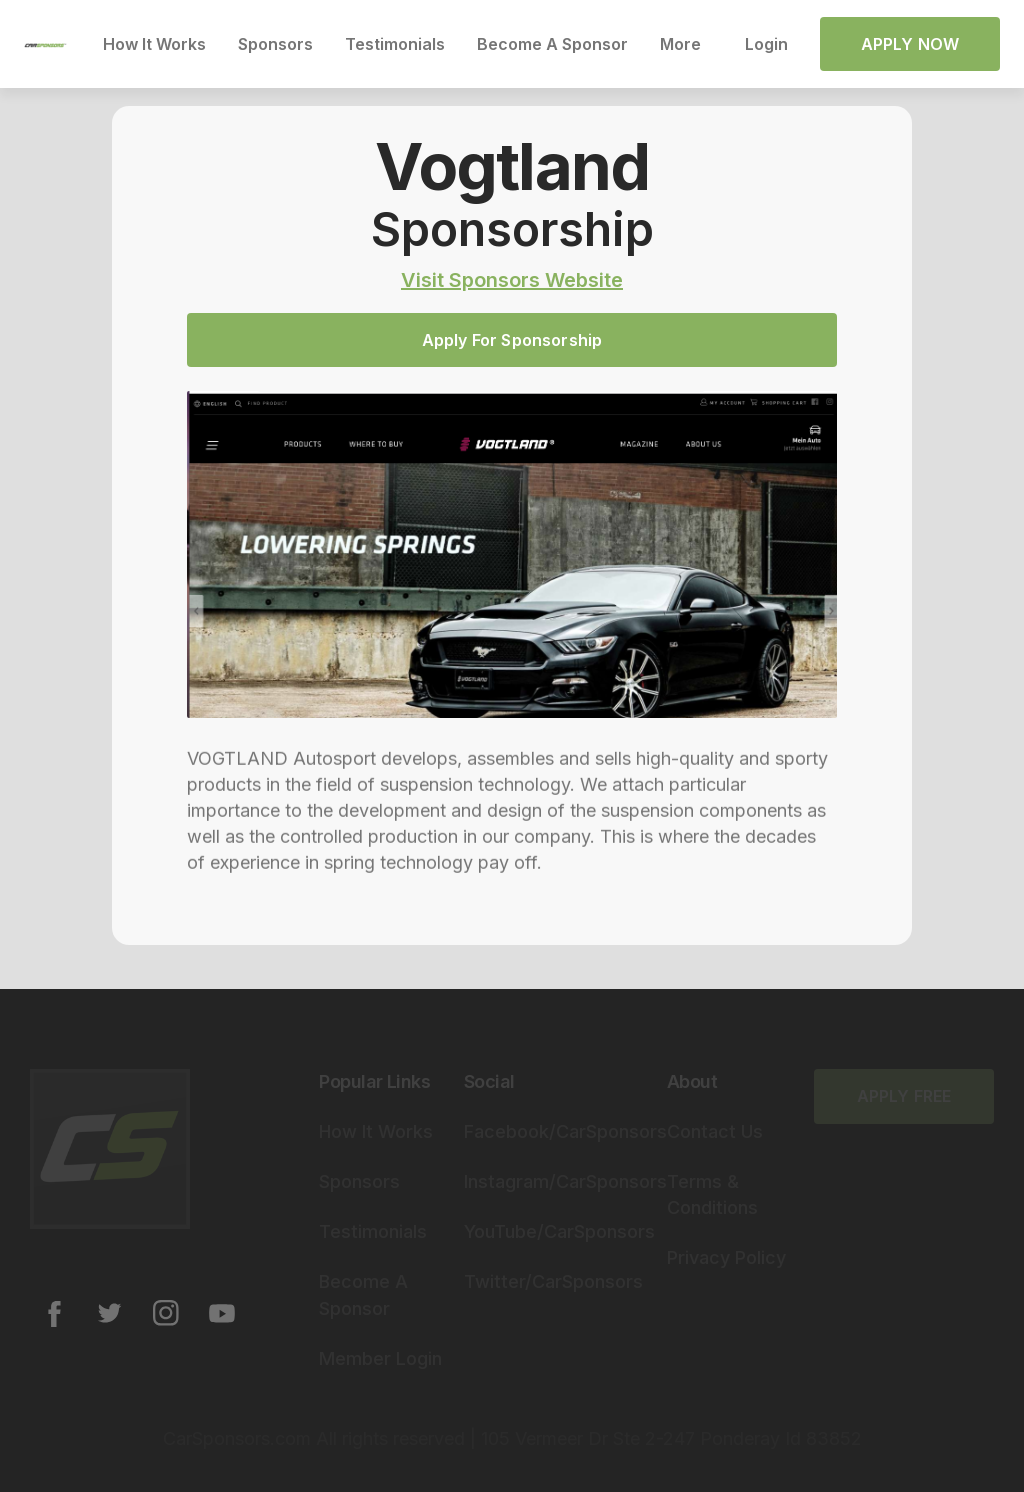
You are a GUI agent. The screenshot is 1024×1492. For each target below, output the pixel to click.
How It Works (154, 44)
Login (766, 44)
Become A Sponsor (552, 44)
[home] (45, 44)
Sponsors (275, 44)
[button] (686, 44)
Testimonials (395, 44)
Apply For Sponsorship (512, 340)
